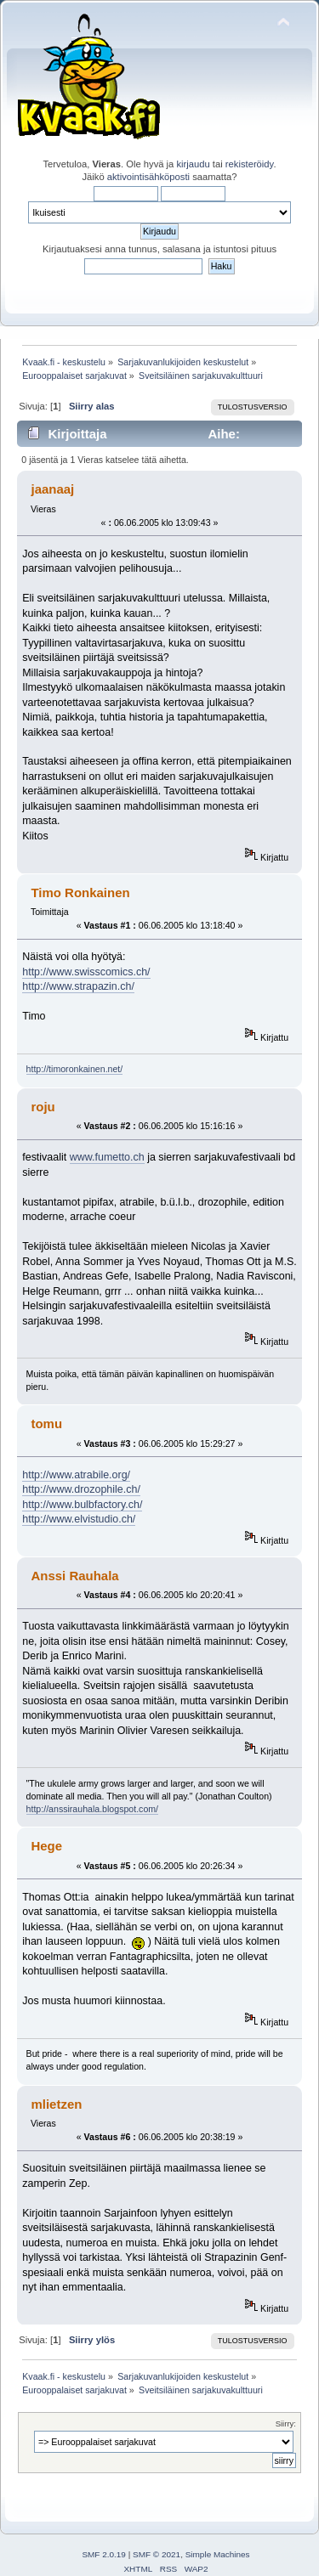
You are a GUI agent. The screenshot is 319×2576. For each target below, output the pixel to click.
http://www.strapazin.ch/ (78, 986)
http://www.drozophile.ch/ (81, 1489)
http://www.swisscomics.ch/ (86, 972)
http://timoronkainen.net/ (74, 1069)
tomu (46, 1423)
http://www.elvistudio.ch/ (78, 1519)
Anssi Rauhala (74, 1575)
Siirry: (286, 2423)
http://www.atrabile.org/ (76, 1475)
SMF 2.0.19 (104, 2554)
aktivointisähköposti (148, 177)
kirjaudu (192, 164)
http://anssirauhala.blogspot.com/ (92, 1809)
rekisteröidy (249, 164)
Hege (46, 1846)
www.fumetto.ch (107, 1157)
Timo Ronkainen (80, 892)
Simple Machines (217, 2554)
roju (42, 1106)
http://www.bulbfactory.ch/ (82, 1505)
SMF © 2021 (156, 2554)
